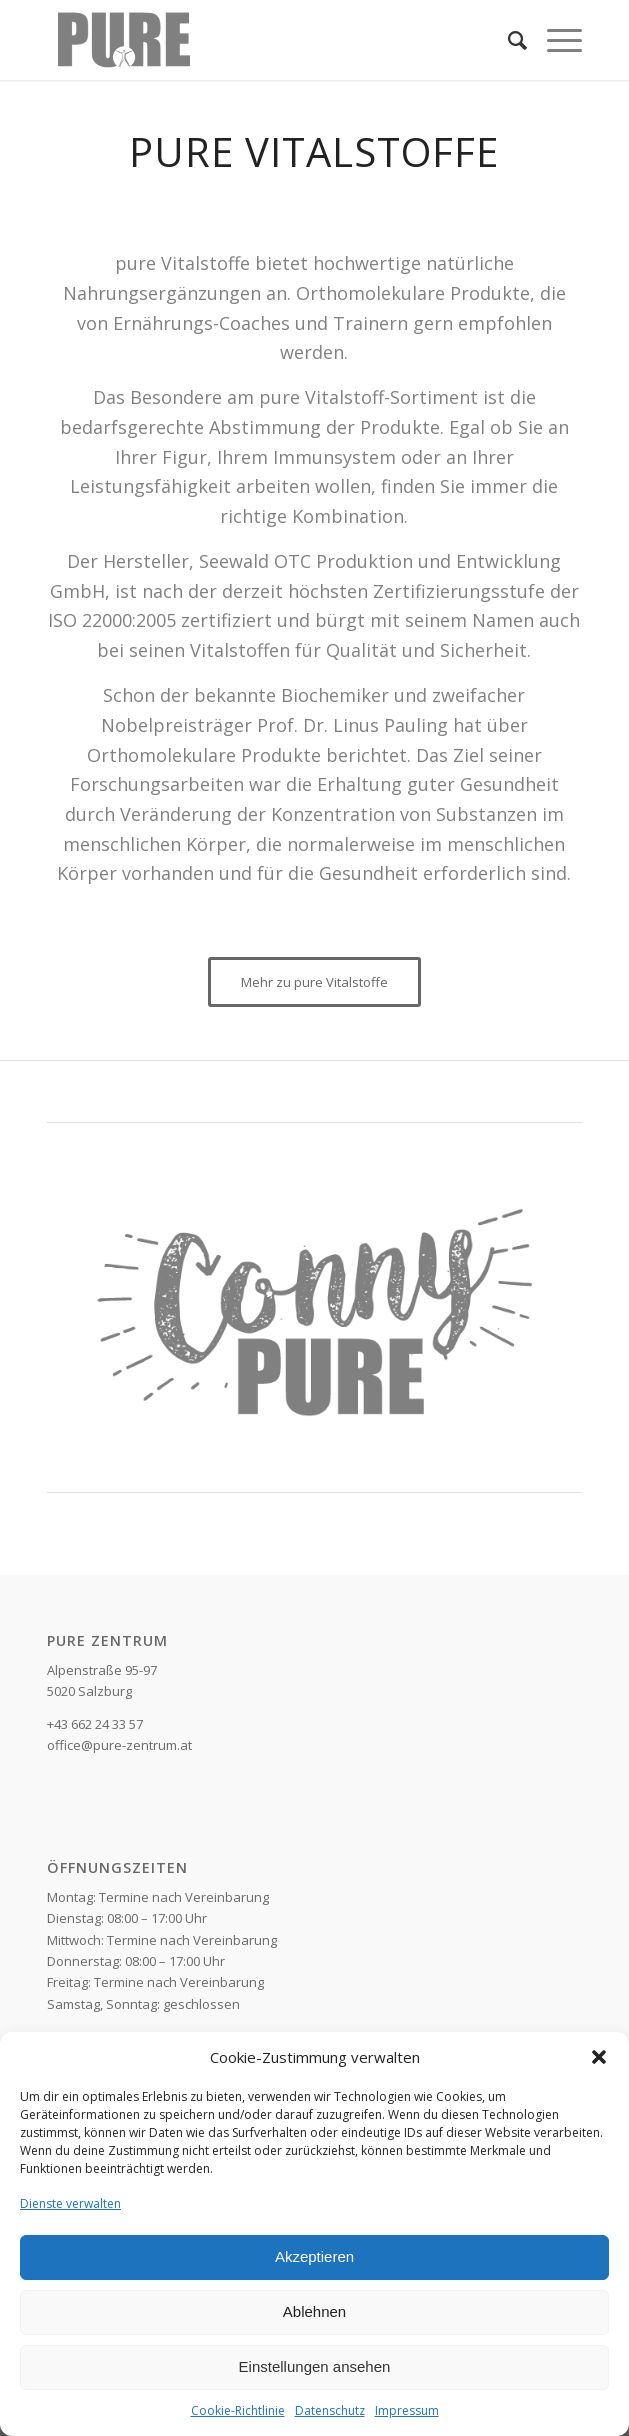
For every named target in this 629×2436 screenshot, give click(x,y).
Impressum (407, 2410)
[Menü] (554, 40)
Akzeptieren (314, 2256)
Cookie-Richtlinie (238, 2410)
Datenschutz (330, 2410)
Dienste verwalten (70, 2203)
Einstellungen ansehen (315, 2366)
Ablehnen (314, 2311)
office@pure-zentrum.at (119, 1745)
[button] (599, 2057)
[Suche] (507, 40)
